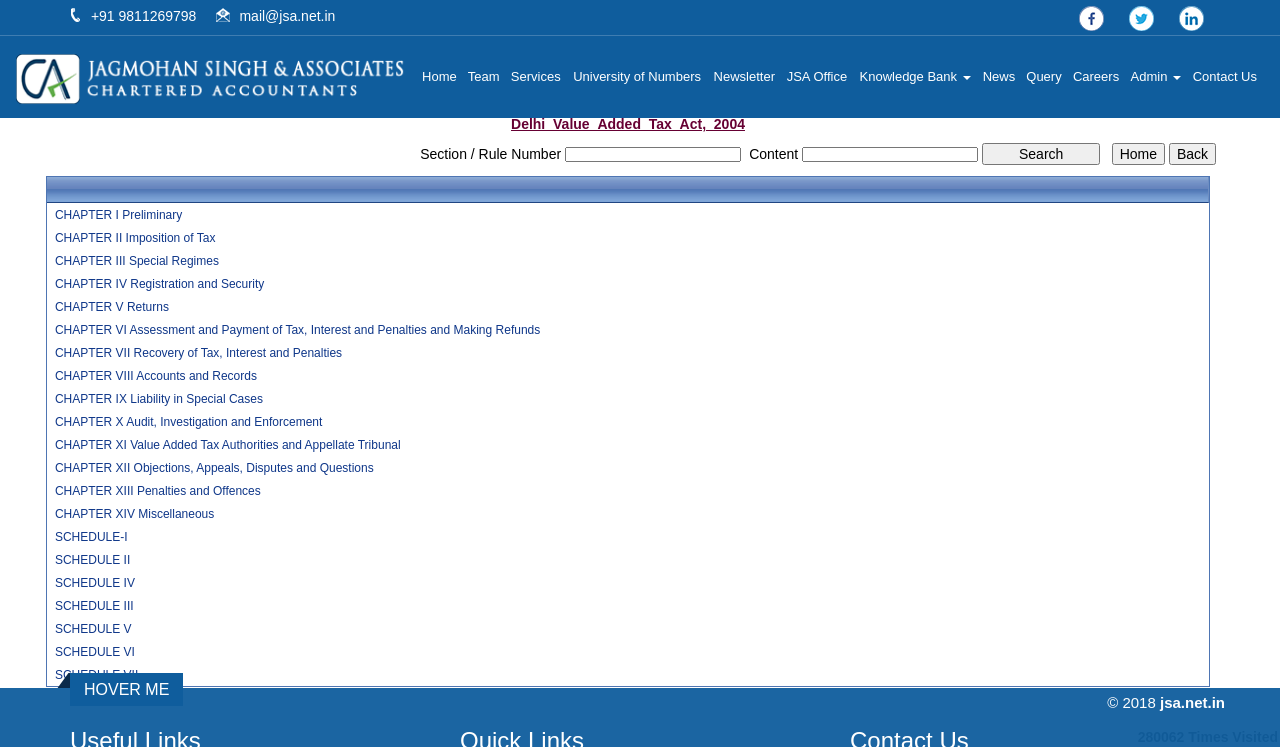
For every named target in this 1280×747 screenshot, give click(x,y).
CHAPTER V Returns (112, 307)
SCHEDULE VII (96, 675)
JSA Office (817, 76)
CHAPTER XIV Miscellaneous (134, 514)
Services (536, 76)
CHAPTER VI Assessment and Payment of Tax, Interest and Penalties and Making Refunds (297, 330)
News (999, 76)
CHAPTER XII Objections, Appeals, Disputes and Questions (214, 468)
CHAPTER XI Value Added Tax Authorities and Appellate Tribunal (228, 445)
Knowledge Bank (915, 76)
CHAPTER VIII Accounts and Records (156, 376)
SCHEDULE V (93, 629)
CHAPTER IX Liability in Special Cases (159, 399)
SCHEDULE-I (91, 537)
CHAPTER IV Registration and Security (159, 284)
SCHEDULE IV (95, 583)
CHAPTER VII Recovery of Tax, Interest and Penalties (198, 353)
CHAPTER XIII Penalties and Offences (158, 491)
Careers (1096, 76)
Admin (1156, 76)
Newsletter (744, 76)
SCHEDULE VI (95, 652)
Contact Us (1225, 76)
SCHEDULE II (92, 560)
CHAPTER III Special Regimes (137, 261)
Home (439, 76)
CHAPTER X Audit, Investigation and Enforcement (188, 422)
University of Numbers (637, 76)
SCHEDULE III (94, 606)
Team (484, 76)
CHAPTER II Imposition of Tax (135, 238)
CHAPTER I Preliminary (118, 215)
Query (1043, 76)
